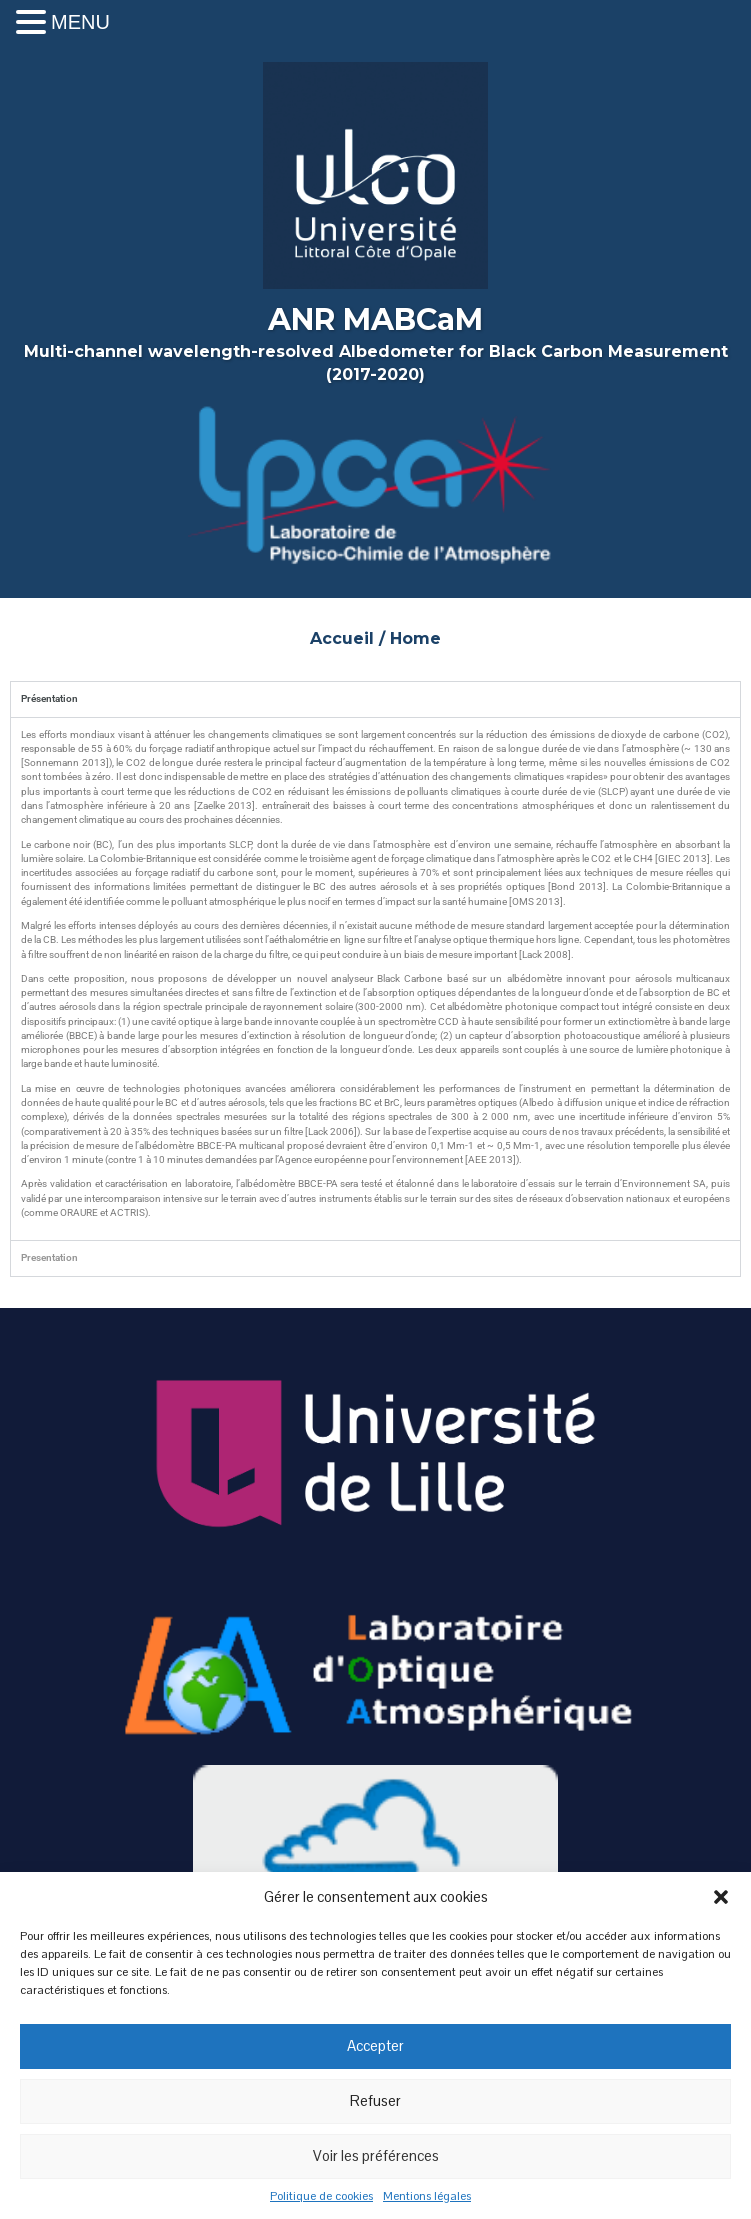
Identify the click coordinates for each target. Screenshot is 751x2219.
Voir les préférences (376, 2155)
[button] (721, 1897)
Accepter (375, 2045)
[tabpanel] (375, 979)
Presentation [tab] (49, 1257)
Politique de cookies (321, 2196)
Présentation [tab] (49, 698)
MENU (80, 22)
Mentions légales (427, 2196)
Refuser (375, 2100)
